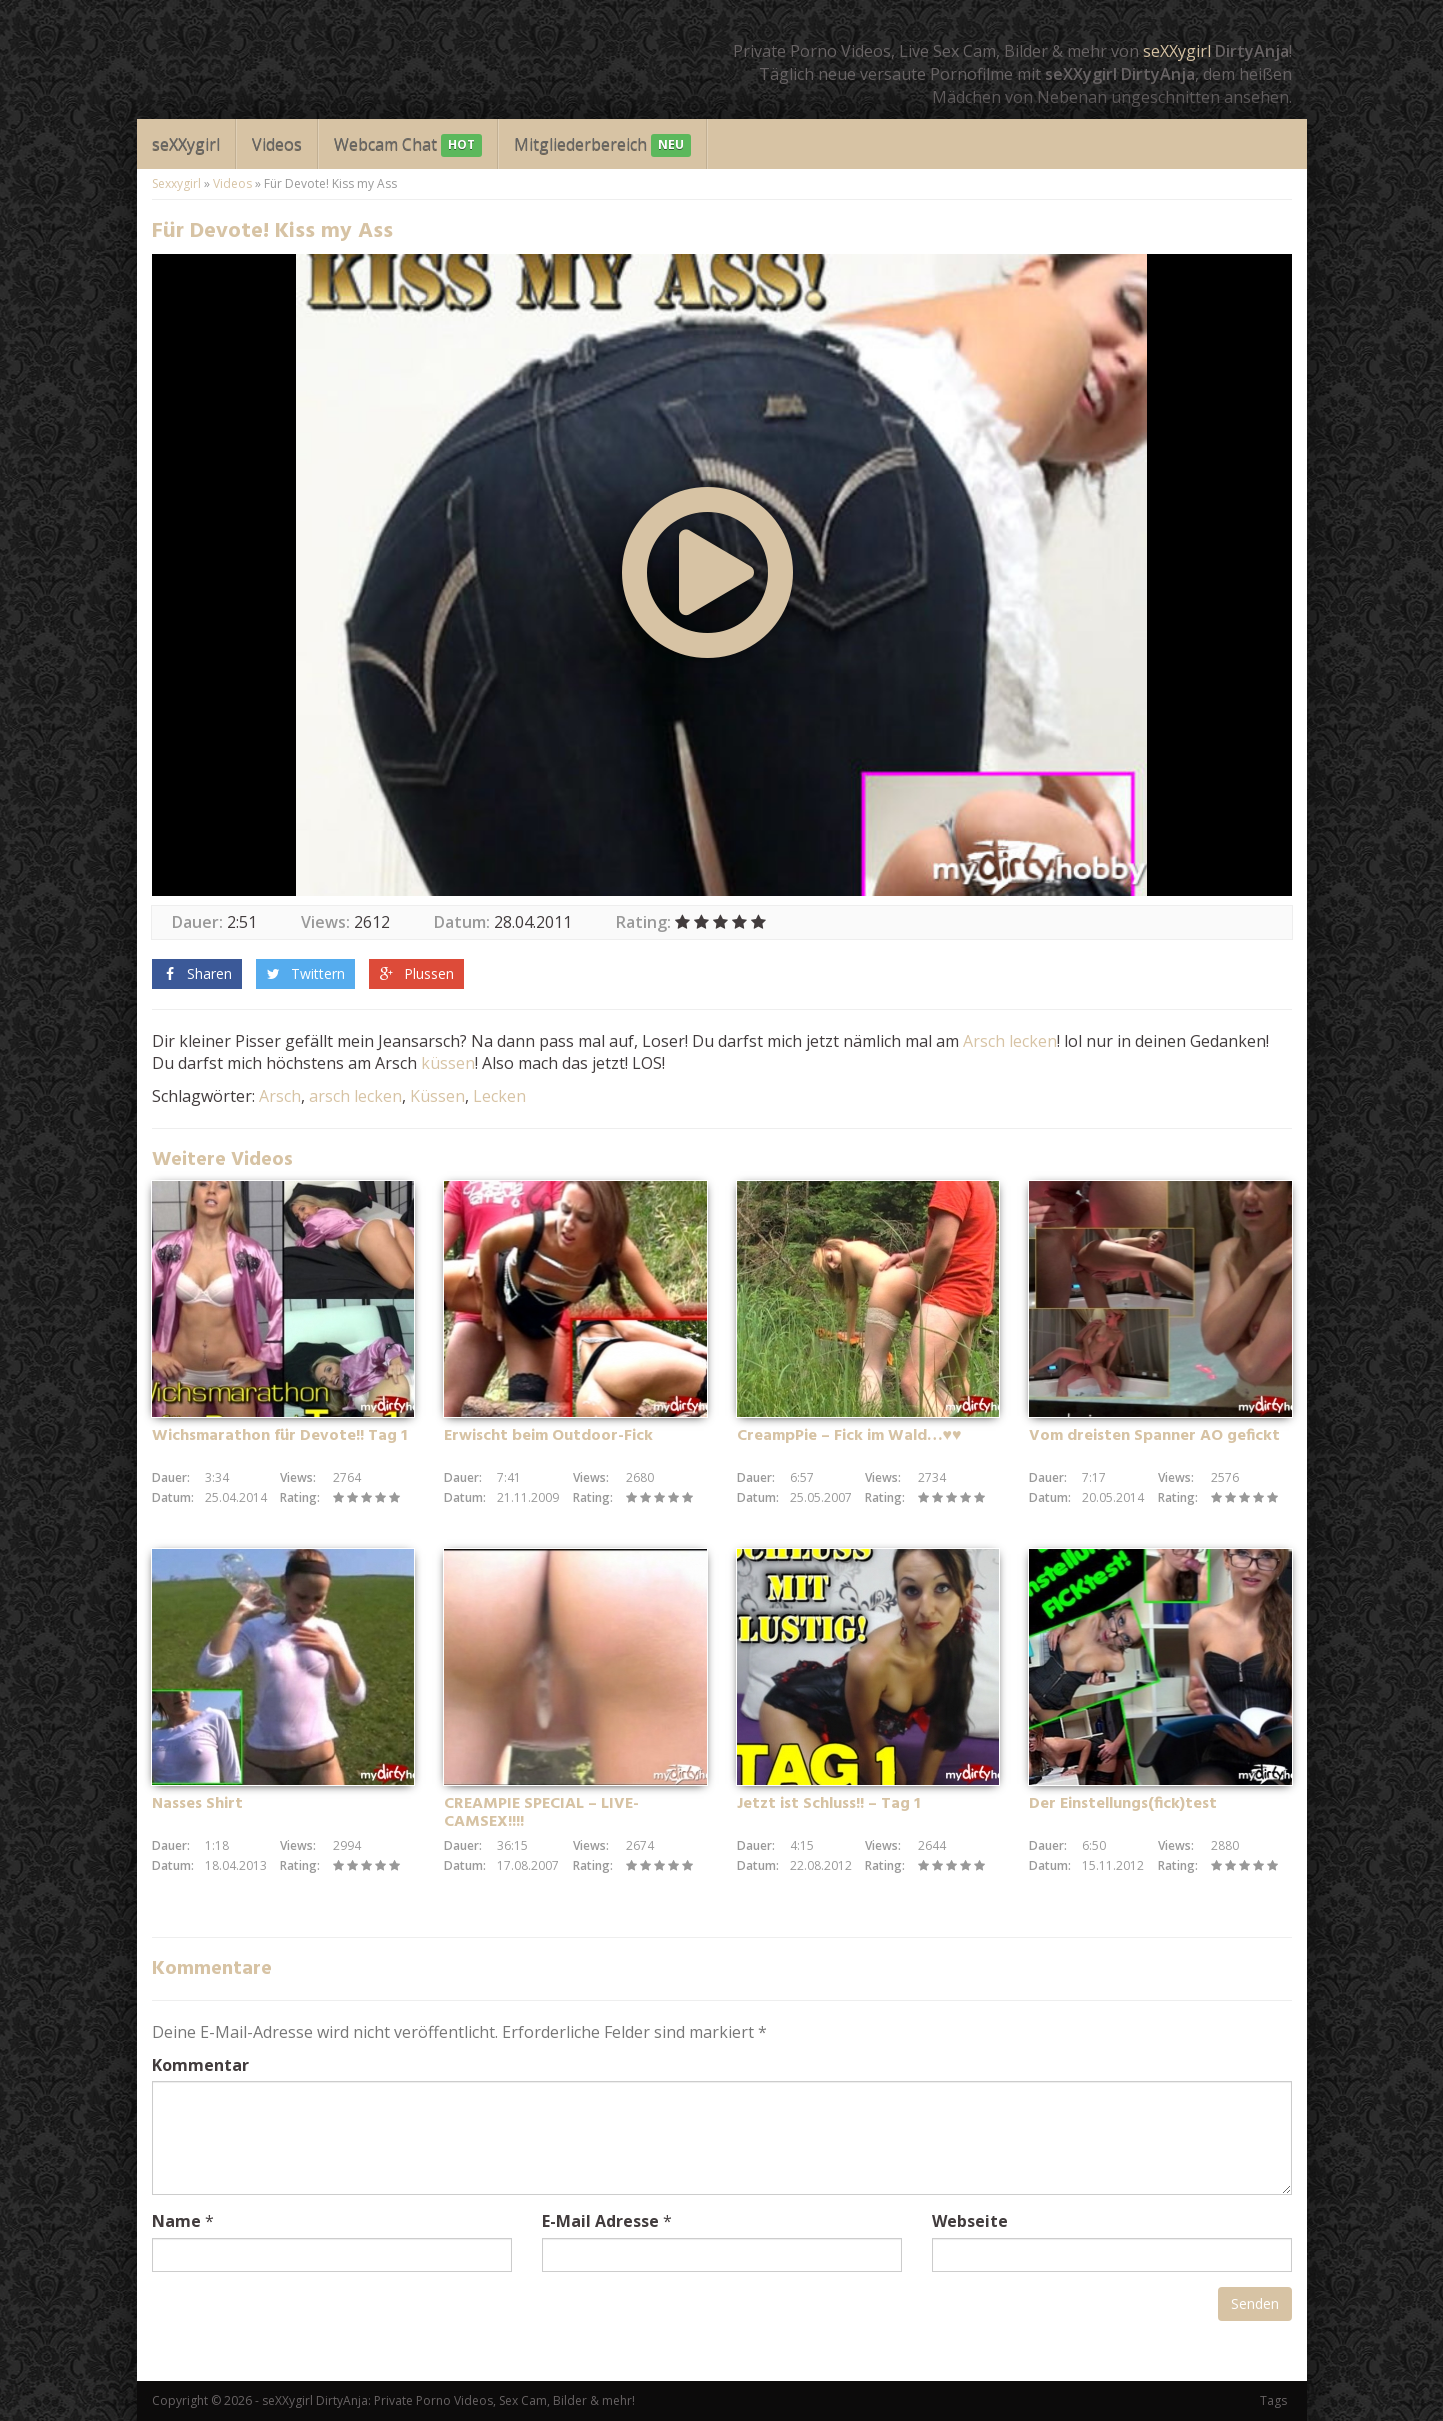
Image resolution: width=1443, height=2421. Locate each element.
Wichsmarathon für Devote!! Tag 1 (279, 1436)
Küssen (437, 1096)
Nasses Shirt (197, 1804)
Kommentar (200, 2065)
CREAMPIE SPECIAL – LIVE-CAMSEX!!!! (541, 1813)
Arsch (984, 1041)
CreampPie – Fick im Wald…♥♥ (849, 1436)
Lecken (499, 1096)
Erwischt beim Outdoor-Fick (548, 1436)
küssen (448, 1063)
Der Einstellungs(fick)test (1123, 1804)
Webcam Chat (408, 145)
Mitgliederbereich (602, 145)
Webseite (970, 2221)
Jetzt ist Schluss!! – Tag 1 (828, 1804)
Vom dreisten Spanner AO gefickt (1154, 1436)
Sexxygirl (176, 183)
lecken (1033, 1041)
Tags (1273, 2400)
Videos (277, 144)
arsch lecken (355, 1096)
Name (176, 2221)
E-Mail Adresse (600, 2221)
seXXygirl (1177, 51)
